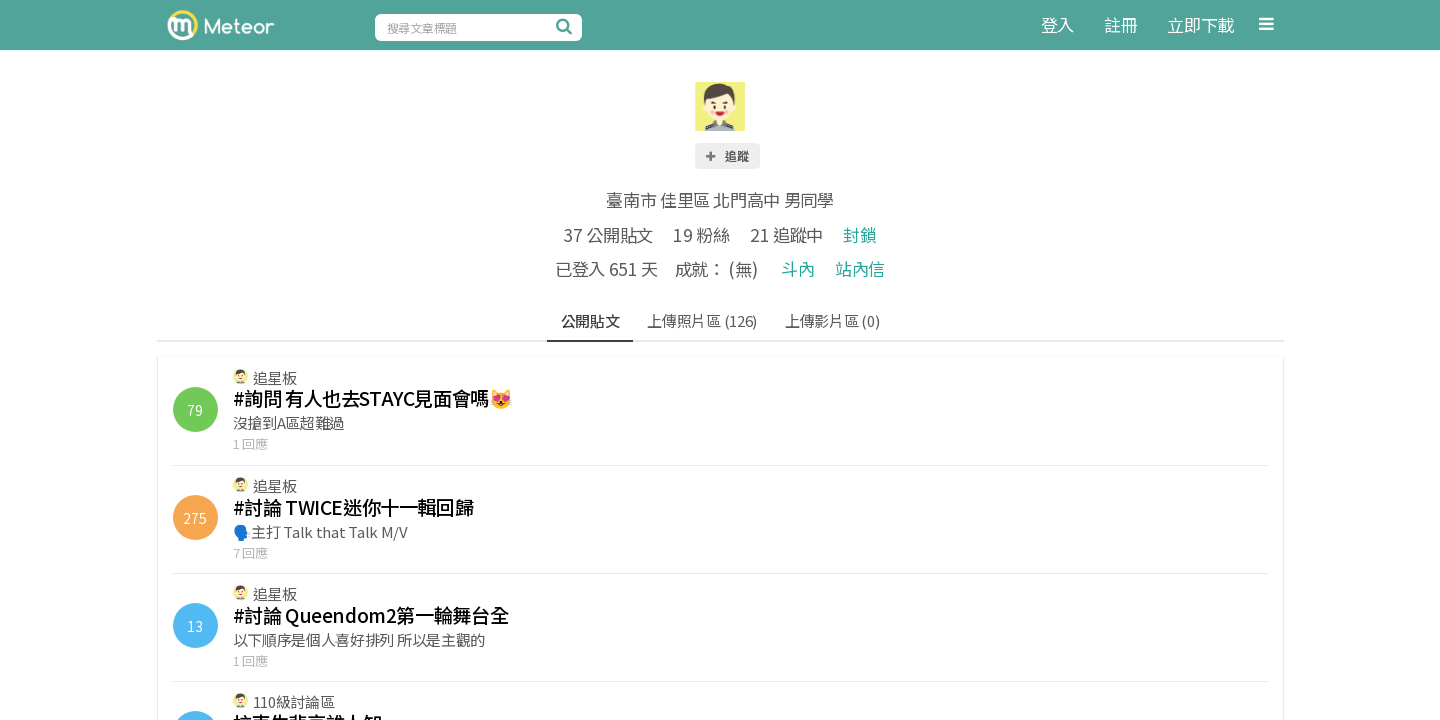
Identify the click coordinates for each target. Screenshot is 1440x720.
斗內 (797, 268)
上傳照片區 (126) (702, 320)
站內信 (860, 268)
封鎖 (859, 234)
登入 (1057, 24)
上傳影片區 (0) (832, 320)
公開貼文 (590, 320)
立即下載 (1200, 24)
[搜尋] (567, 26)
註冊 (1120, 24)
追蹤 (726, 155)
